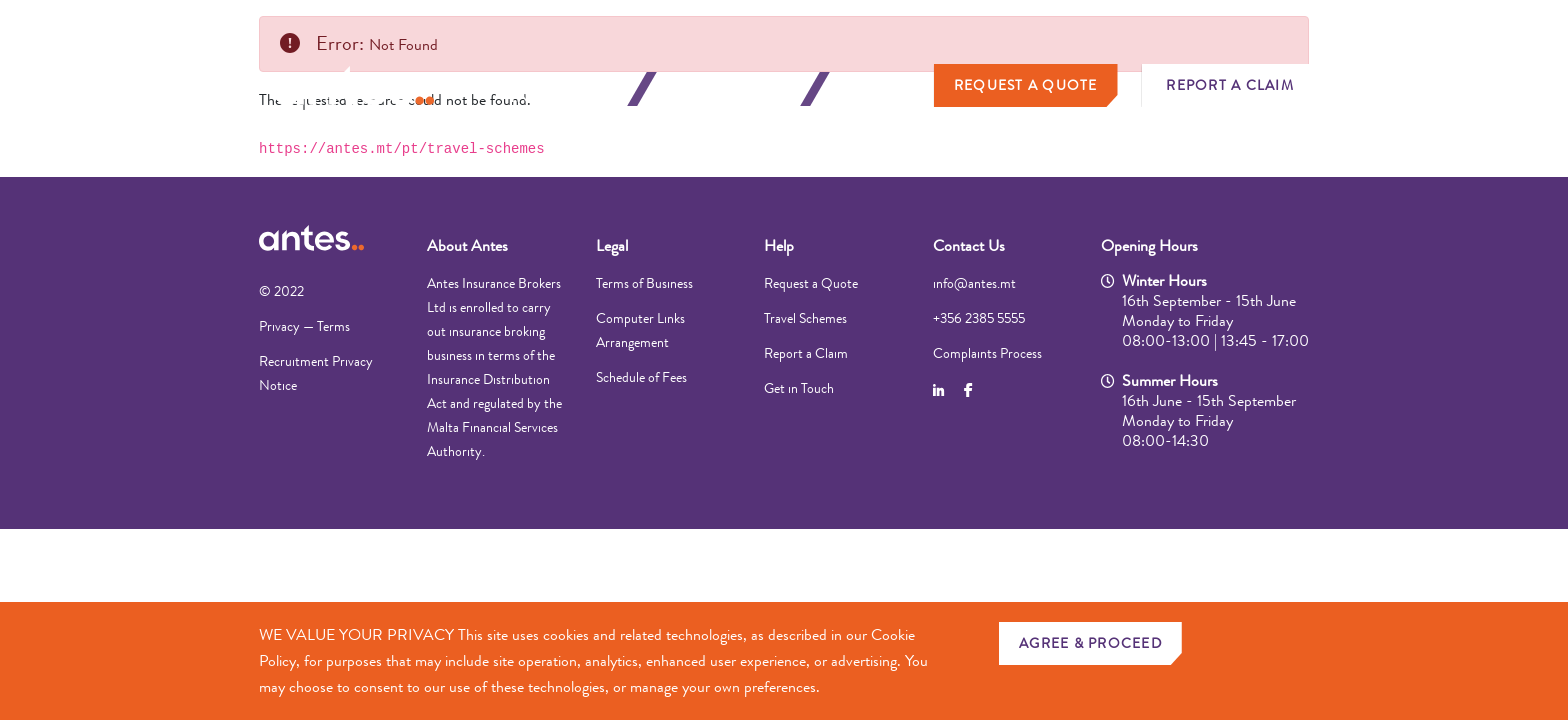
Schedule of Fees (641, 377)
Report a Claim (1230, 85)
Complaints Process (987, 353)
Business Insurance (733, 89)
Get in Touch (799, 388)
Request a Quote (1026, 85)
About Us (884, 89)
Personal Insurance (561, 89)
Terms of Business (644, 283)
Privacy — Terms (304, 326)
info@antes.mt (974, 283)
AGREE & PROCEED (1090, 643)
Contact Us (969, 245)
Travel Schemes (805, 318)
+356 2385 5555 (979, 318)
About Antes (467, 245)
